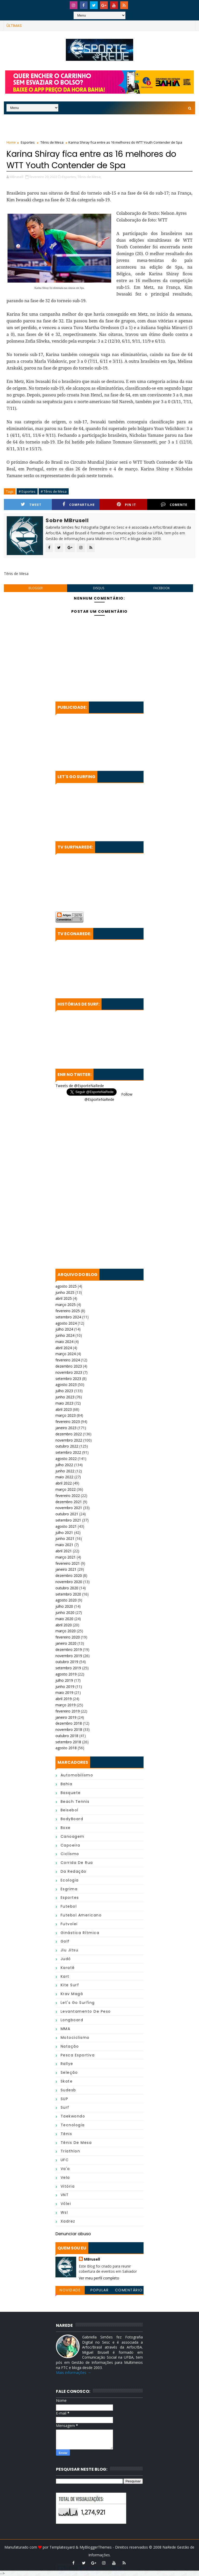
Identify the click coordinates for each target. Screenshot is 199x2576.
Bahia (67, 1784)
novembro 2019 (68, 1655)
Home (11, 142)
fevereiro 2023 (67, 1421)
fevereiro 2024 (67, 1359)
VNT (65, 2194)
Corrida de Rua (77, 1862)
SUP (64, 2098)
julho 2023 (64, 1390)
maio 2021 (64, 1544)
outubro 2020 (66, 1587)
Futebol (69, 1906)
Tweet (31, 504)
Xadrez (68, 2221)
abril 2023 (63, 1409)
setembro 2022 (68, 1452)
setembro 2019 (68, 1667)
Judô (66, 1958)
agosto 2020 (66, 1600)
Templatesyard (62, 2547)
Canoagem (72, 1836)
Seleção (69, 2072)
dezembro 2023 (68, 1366)
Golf (65, 1941)
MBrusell (92, 2259)
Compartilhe (78, 504)
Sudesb (68, 2090)
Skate (67, 2081)
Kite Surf (70, 1985)
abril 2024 (63, 1347)
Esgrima (69, 1889)
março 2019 (65, 1704)
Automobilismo (77, 1775)
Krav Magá (72, 1993)
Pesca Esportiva (78, 2055)
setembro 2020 (68, 1594)
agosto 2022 (66, 1458)
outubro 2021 (66, 1513)
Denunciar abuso (73, 2234)
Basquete (71, 1792)
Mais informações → (73, 2372)
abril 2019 (63, 1698)
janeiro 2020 (65, 1643)
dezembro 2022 (68, 1433)
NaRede (169, 2547)
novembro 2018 (68, 1729)
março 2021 (65, 1557)
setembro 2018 (68, 1741)
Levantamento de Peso (86, 2011)
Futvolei (69, 1924)
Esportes (28, 142)
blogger (36, 588)
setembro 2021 (68, 1520)
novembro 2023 (68, 1372)
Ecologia (70, 1880)
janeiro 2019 (65, 1717)
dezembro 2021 (68, 1501)
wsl (64, 2212)
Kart (65, 1976)
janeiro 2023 (65, 1427)
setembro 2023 (68, 1378)
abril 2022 (63, 1483)
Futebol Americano (81, 1915)
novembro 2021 (68, 1507)
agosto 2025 (66, 1286)
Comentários (129, 2290)
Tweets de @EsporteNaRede (79, 1085)
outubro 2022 (66, 1446)
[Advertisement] (99, 125)
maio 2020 (64, 1618)
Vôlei (66, 2203)
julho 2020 (64, 1606)
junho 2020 (64, 1612)
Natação (70, 2046)
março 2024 (65, 1353)
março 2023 (65, 1415)
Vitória (68, 2186)
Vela (65, 2177)
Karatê (68, 1967)
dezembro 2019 (68, 1649)
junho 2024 (64, 1335)
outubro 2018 (66, 1735)
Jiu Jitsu (70, 1950)
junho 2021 (64, 1538)
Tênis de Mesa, (89, 176)
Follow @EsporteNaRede (108, 1097)
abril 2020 (63, 1624)
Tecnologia (73, 2125)
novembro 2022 (68, 1440)
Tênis (66, 2133)
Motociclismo (75, 2037)
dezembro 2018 (68, 1723)
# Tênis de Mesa (54, 491)
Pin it (126, 504)
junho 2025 (64, 1292)
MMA (65, 2028)
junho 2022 (64, 1470)
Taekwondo (73, 2116)
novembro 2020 (68, 1581)
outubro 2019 (66, 1661)
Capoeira (70, 1845)
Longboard (72, 2020)
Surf (65, 2107)
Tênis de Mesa (51, 142)
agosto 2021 (66, 1526)
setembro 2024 (68, 1317)
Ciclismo (70, 1853)
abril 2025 (63, 1298)
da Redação (74, 1871)
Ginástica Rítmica (80, 1932)
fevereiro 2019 (67, 1711)
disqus (98, 588)
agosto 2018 (66, 1747)
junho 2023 (64, 1396)
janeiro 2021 (65, 1569)
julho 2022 (64, 1464)
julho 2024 (64, 1329)
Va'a (65, 2168)
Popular (99, 2290)
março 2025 (65, 1304)
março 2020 (65, 1630)
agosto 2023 (66, 1384)
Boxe (66, 1827)
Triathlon (70, 2151)
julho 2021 (64, 1532)
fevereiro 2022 (67, 1495)
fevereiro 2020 (67, 1637)
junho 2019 (64, 1686)
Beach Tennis (75, 1801)
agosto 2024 (66, 1323)
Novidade (70, 2290)
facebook (161, 588)
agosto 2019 (66, 1674)
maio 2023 (64, 1403)
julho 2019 (64, 1680)
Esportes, (69, 176)
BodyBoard (72, 1818)
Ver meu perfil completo (99, 2278)
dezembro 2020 (68, 1575)
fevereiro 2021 (67, 1563)
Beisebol (70, 1810)
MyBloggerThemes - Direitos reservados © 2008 (121, 2547)
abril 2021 (63, 1550)
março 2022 (65, 1489)
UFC (65, 2159)
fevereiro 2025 (67, 1310)
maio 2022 (64, 1476)
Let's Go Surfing (78, 2002)
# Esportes (27, 491)
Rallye (67, 2063)
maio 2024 (64, 1341)
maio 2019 (64, 1692)
